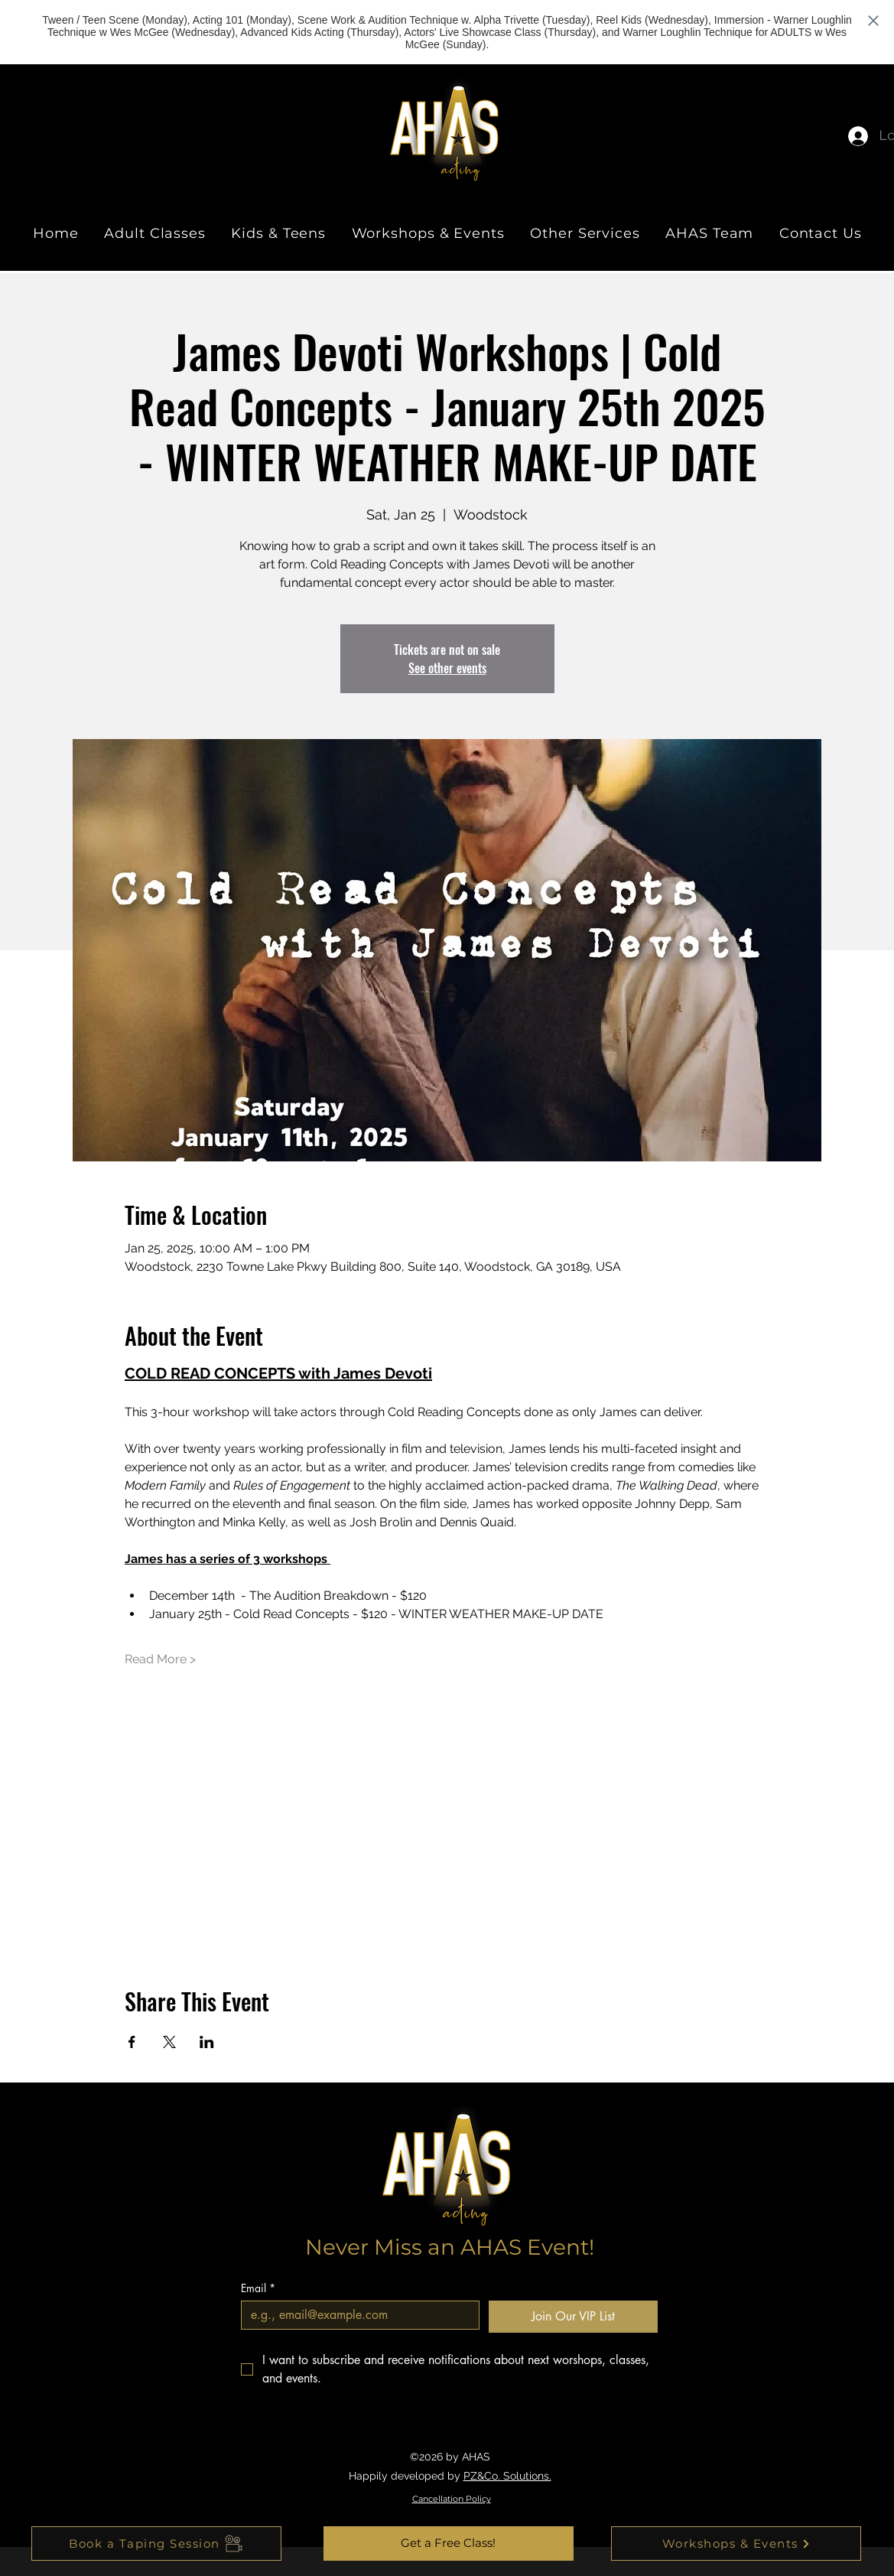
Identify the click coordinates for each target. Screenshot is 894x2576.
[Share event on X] (169, 2042)
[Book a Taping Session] (156, 2543)
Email (258, 2287)
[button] (448, 2543)
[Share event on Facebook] (132, 2042)
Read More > (160, 1659)
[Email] (356, 2315)
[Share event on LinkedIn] (207, 2042)
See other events (447, 668)
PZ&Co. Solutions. (507, 2476)
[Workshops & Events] (736, 2543)
